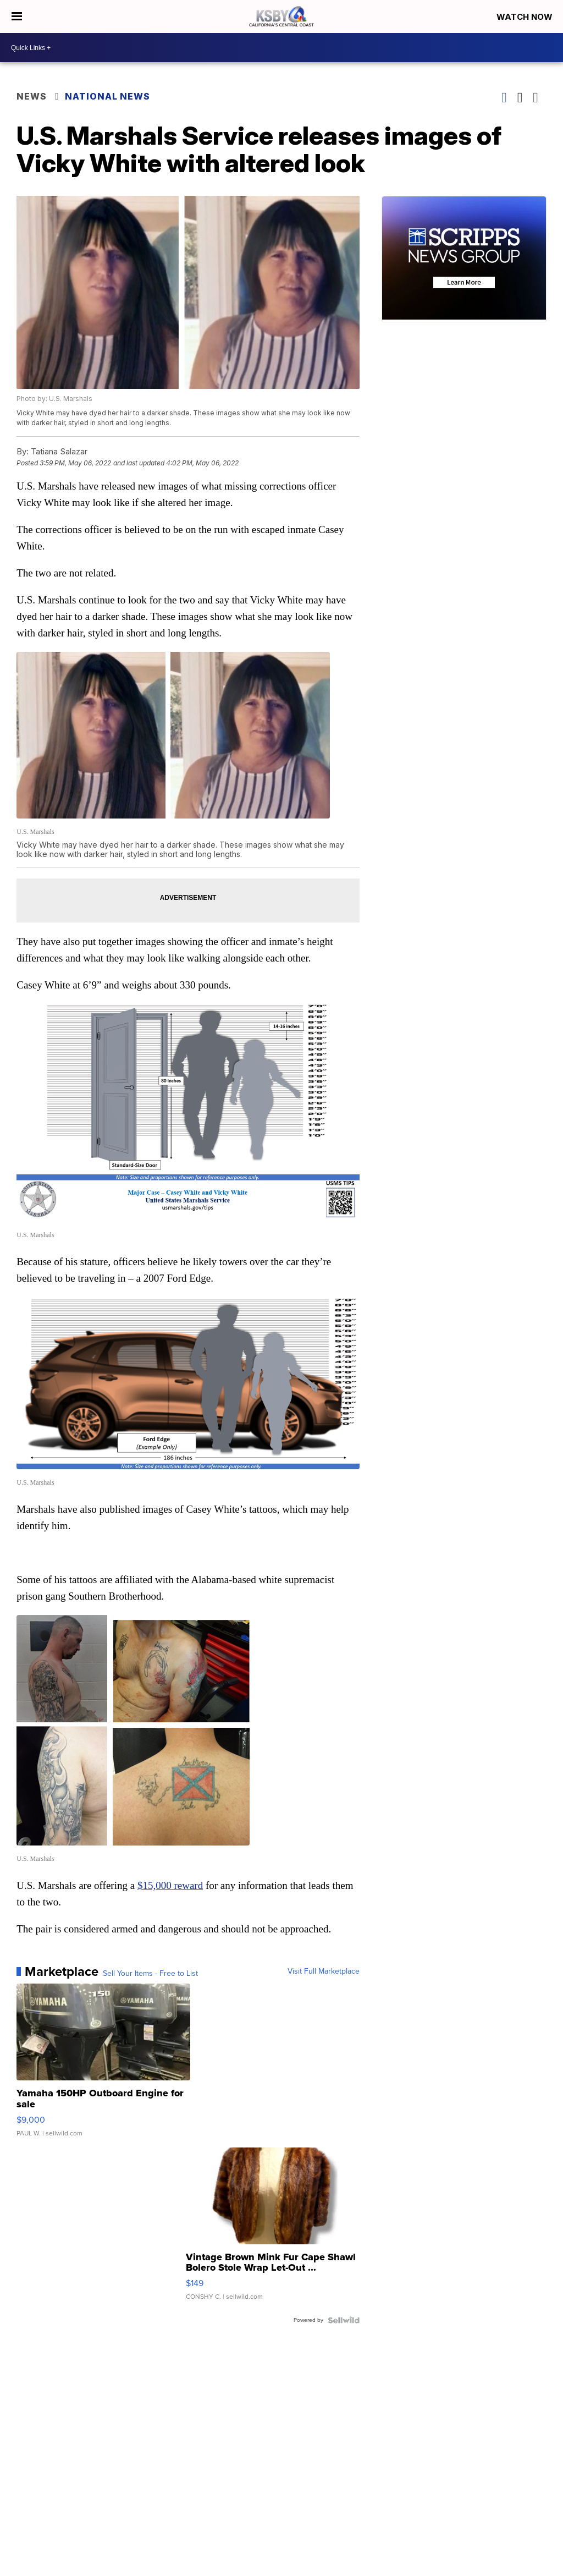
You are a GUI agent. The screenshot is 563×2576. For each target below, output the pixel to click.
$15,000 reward (170, 1885)
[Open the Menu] (16, 16)
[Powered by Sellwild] (344, 2320)
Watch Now (525, 17)
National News (107, 96)
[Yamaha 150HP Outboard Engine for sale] (103, 2065)
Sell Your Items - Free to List (150, 1974)
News (31, 96)
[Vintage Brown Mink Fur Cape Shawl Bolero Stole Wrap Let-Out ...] (273, 2229)
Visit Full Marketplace (324, 1971)
